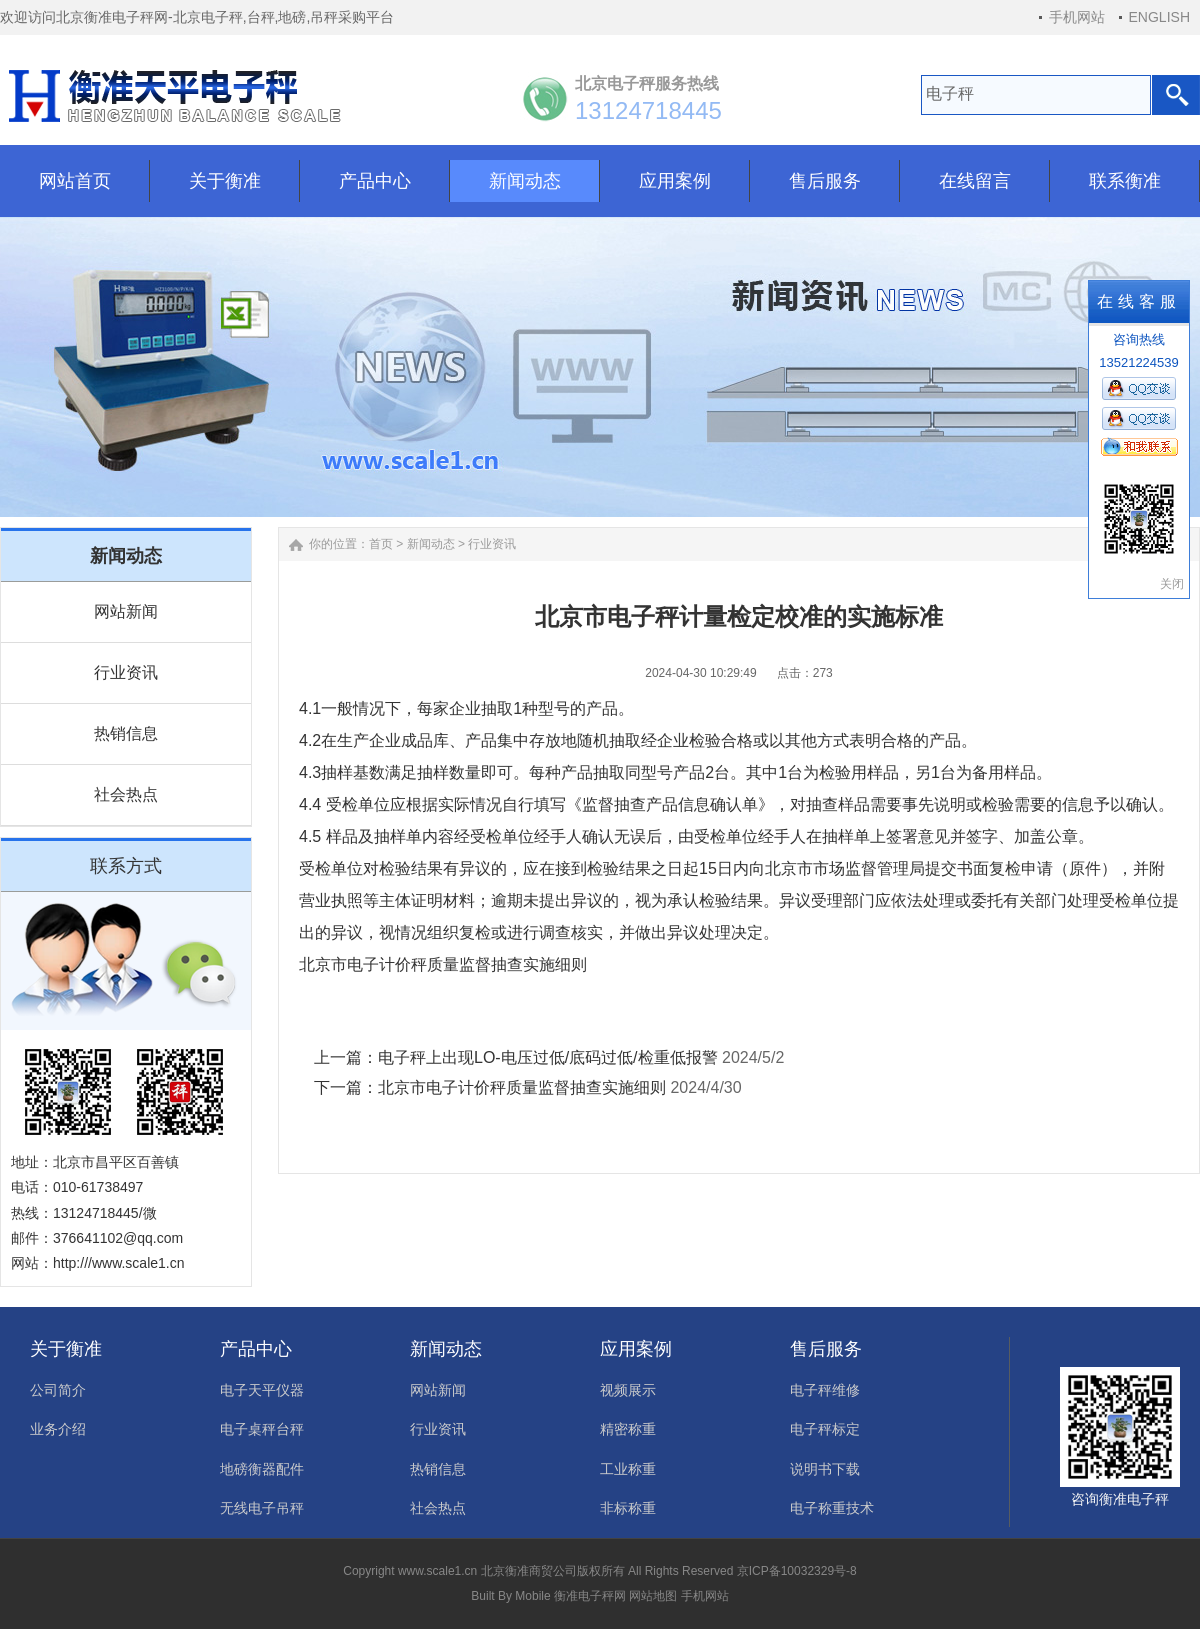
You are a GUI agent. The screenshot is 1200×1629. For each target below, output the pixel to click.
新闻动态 (431, 544)
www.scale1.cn (437, 1571)
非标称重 (628, 1508)
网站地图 (653, 1596)
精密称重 (628, 1429)
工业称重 (628, 1469)
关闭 (1172, 584)
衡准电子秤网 (590, 1596)
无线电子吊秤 (262, 1508)
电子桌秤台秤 (262, 1429)
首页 (381, 544)
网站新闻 (126, 611)
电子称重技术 (832, 1508)
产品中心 (256, 1349)
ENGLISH (1159, 17)
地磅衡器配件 (262, 1469)
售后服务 (826, 1349)
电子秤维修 (825, 1390)
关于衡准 (66, 1349)
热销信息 (126, 733)
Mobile (532, 1596)
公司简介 (58, 1390)
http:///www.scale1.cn (119, 1263)
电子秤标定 (825, 1429)
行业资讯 (126, 672)
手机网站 (1077, 17)
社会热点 (126, 794)
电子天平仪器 (262, 1390)
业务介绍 (58, 1429)
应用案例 (636, 1349)
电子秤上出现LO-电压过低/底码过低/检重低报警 (548, 1057)
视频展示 (628, 1390)
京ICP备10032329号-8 (797, 1571)
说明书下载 (825, 1469)
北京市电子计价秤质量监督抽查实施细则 (522, 1087)
